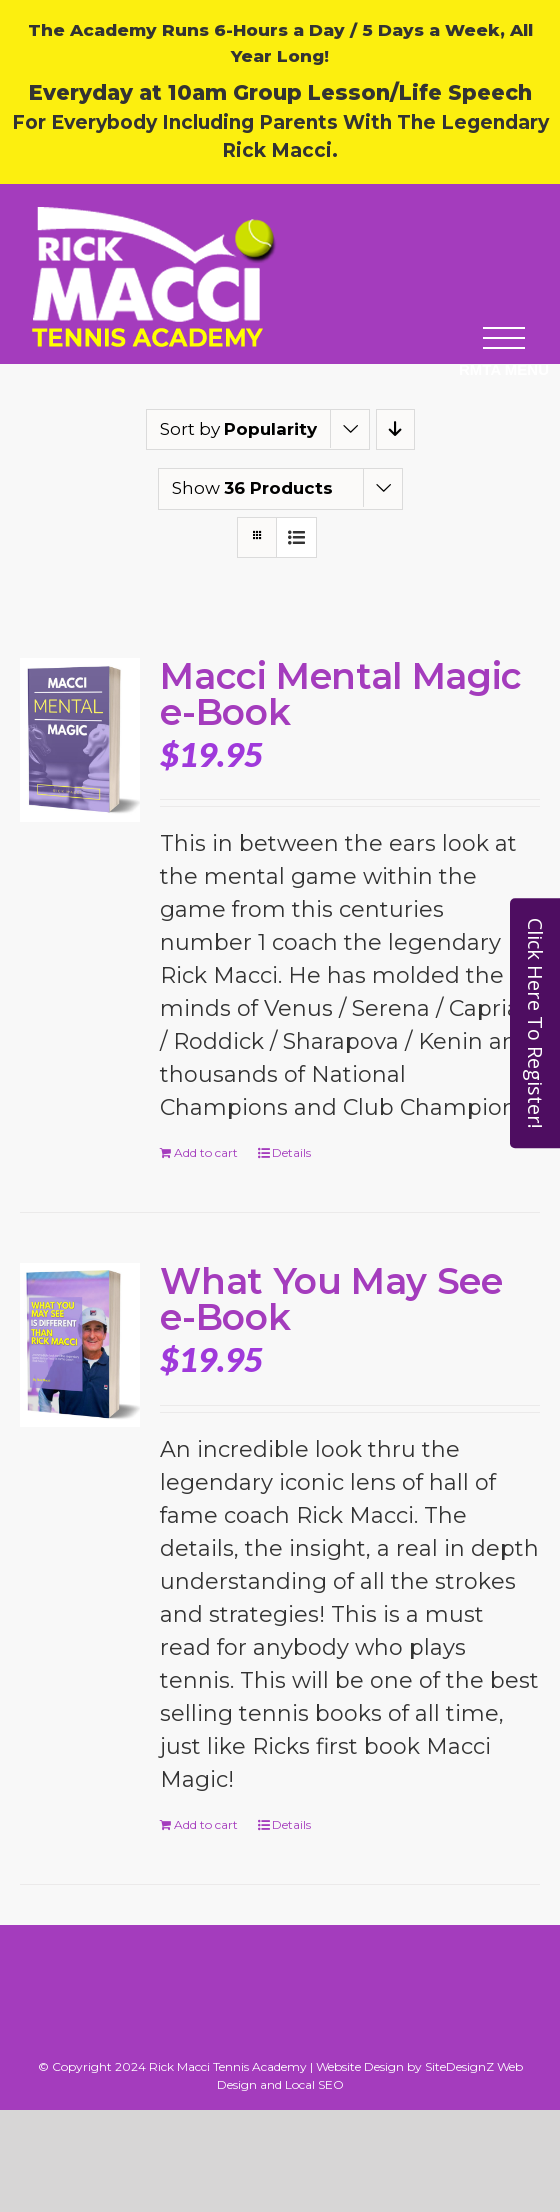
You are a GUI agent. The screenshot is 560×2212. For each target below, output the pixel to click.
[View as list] (296, 537)
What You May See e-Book (331, 1299)
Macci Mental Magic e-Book (341, 694)
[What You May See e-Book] (80, 1345)
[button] (504, 367)
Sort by (238, 429)
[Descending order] (395, 429)
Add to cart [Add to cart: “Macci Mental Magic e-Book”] (206, 1152)
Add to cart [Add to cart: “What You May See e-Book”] (206, 1824)
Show (252, 488)
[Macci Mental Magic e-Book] (80, 740)
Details (291, 1152)
